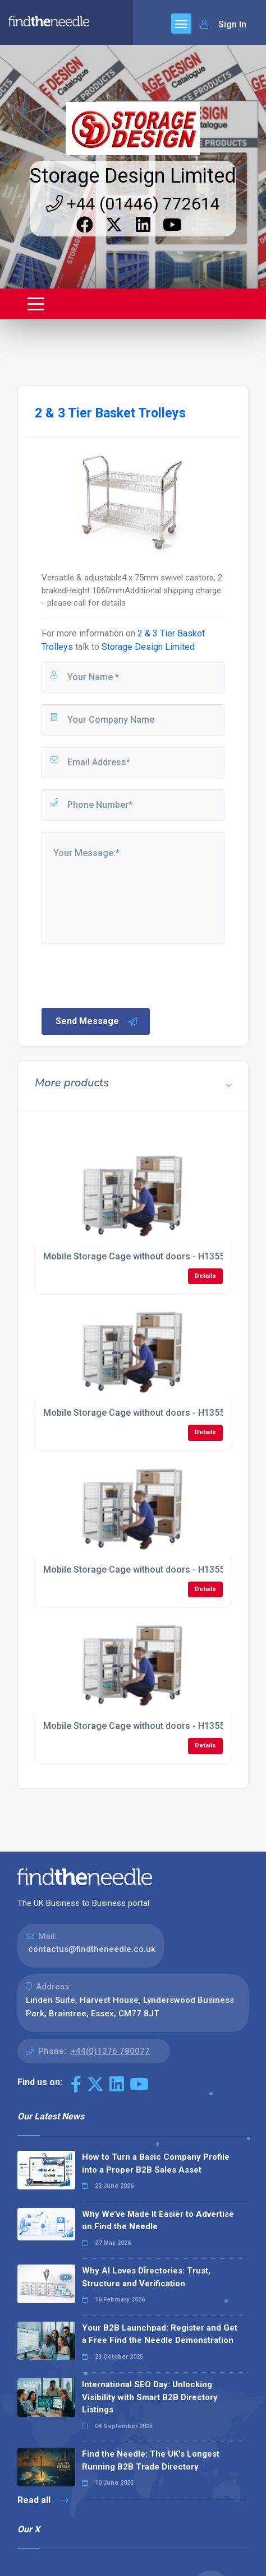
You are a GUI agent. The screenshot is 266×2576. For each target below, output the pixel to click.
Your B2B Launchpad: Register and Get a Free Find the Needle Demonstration (159, 2334)
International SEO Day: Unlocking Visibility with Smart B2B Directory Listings (150, 2397)
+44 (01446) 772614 (133, 203)
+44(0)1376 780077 (110, 2051)
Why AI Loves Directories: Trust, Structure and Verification (146, 2277)
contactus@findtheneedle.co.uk (91, 1949)
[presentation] (125, 975)
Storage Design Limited (133, 176)
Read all (42, 2500)
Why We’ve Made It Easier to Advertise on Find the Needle (158, 2220)
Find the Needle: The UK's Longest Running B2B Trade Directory (150, 2460)
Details (205, 1276)
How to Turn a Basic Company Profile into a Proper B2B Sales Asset (156, 2163)
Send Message (97, 1021)
